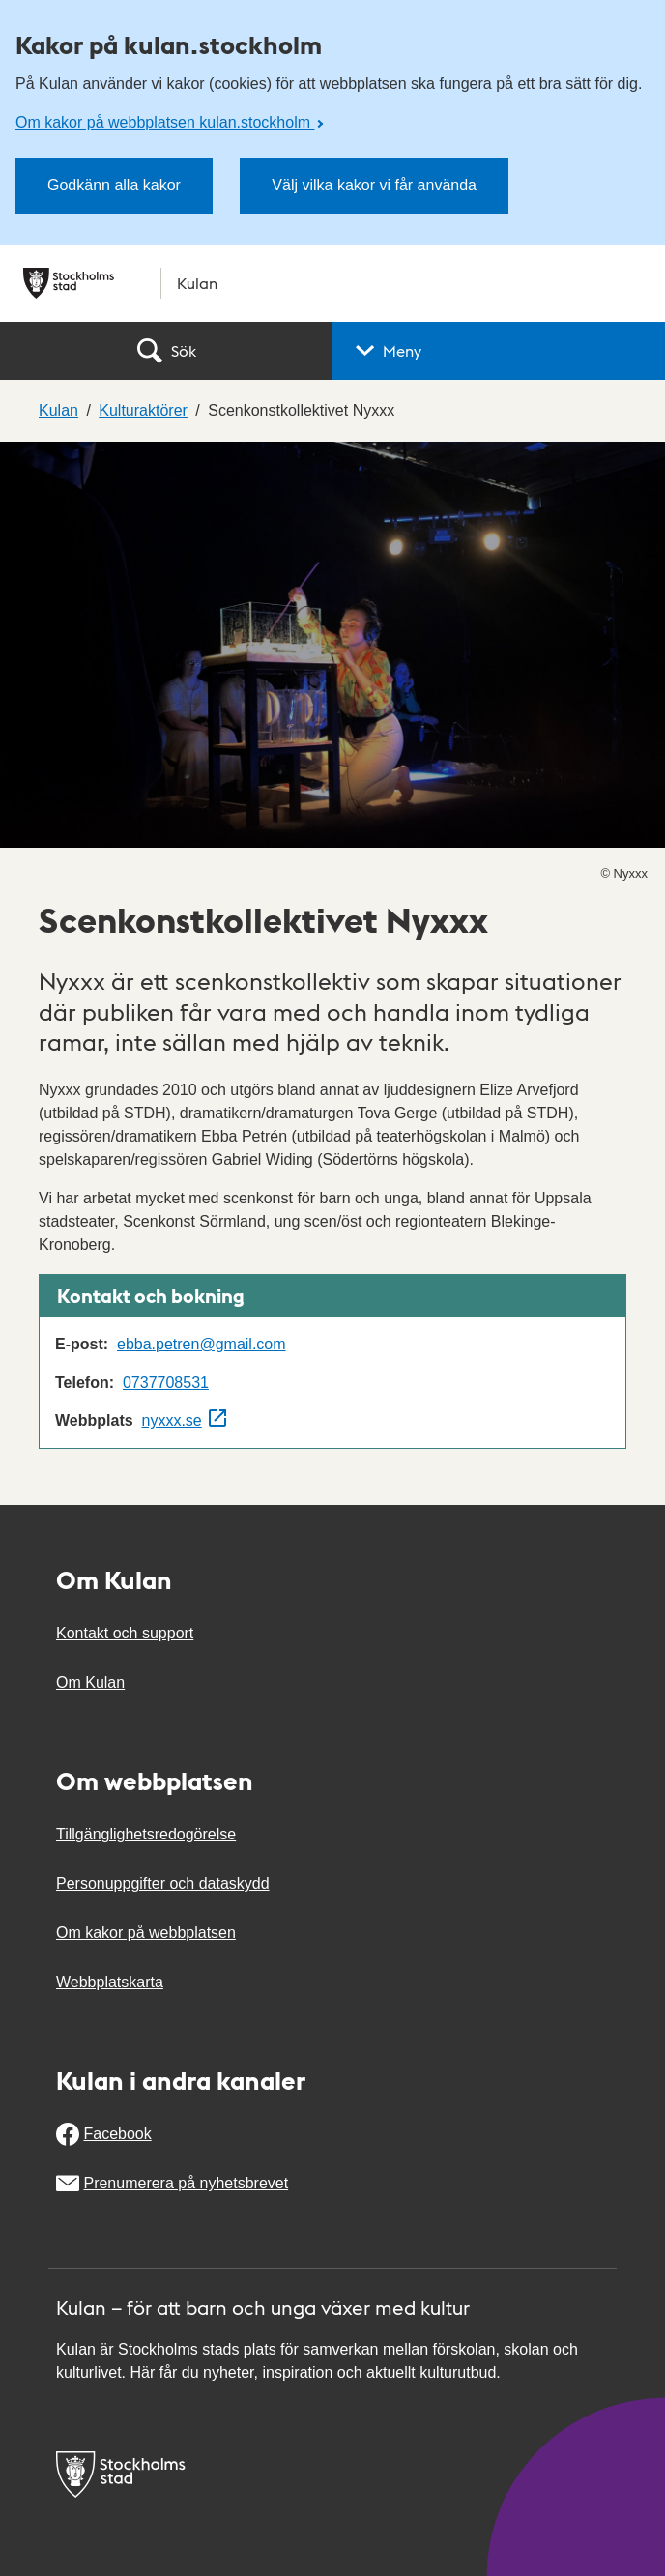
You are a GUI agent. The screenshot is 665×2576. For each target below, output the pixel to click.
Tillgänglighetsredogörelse (146, 1834)
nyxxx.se (172, 1420)
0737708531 (166, 1383)
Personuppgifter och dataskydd (163, 1883)
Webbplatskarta (109, 1982)
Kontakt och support (124, 1633)
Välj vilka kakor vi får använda (374, 185)
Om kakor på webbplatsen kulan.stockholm (164, 122)
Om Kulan (90, 1682)
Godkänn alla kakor (114, 185)
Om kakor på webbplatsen (146, 1933)
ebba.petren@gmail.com (201, 1344)
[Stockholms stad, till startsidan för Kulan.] (332, 283)
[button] (498, 351)
